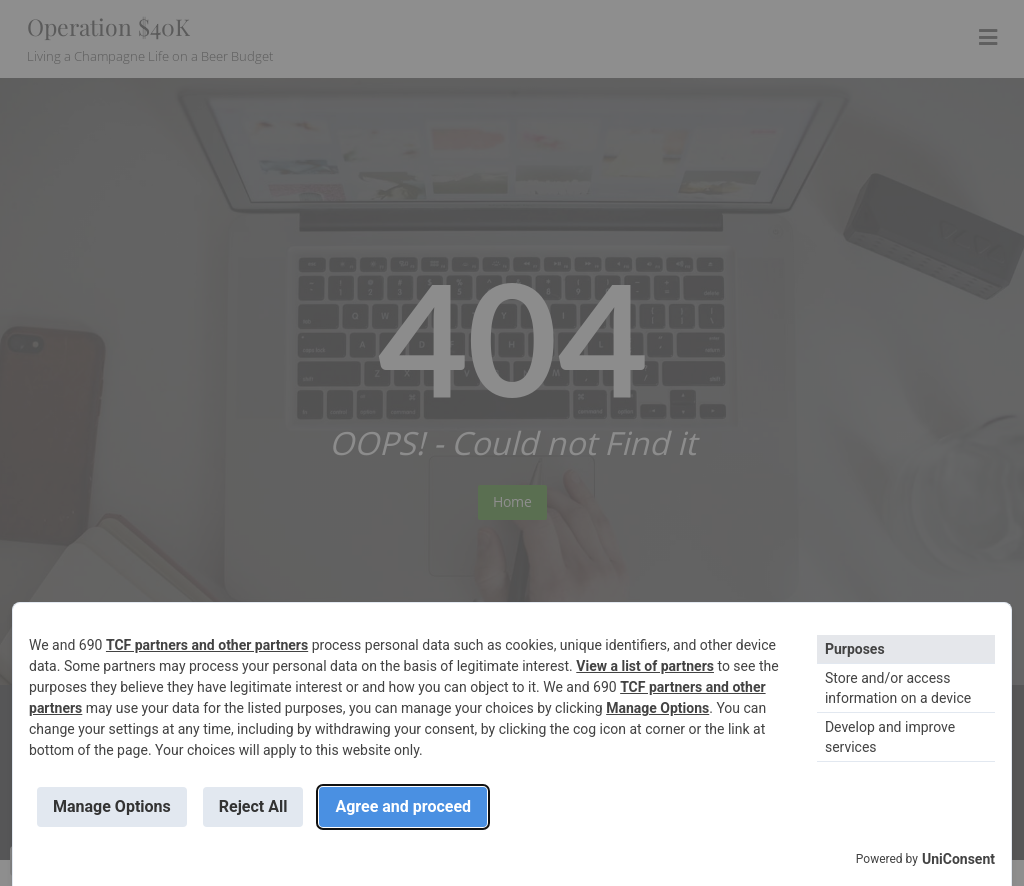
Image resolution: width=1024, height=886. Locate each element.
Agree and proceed (403, 806)
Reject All (253, 806)
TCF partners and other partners (207, 645)
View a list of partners (645, 666)
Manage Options (657, 708)
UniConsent (958, 859)
